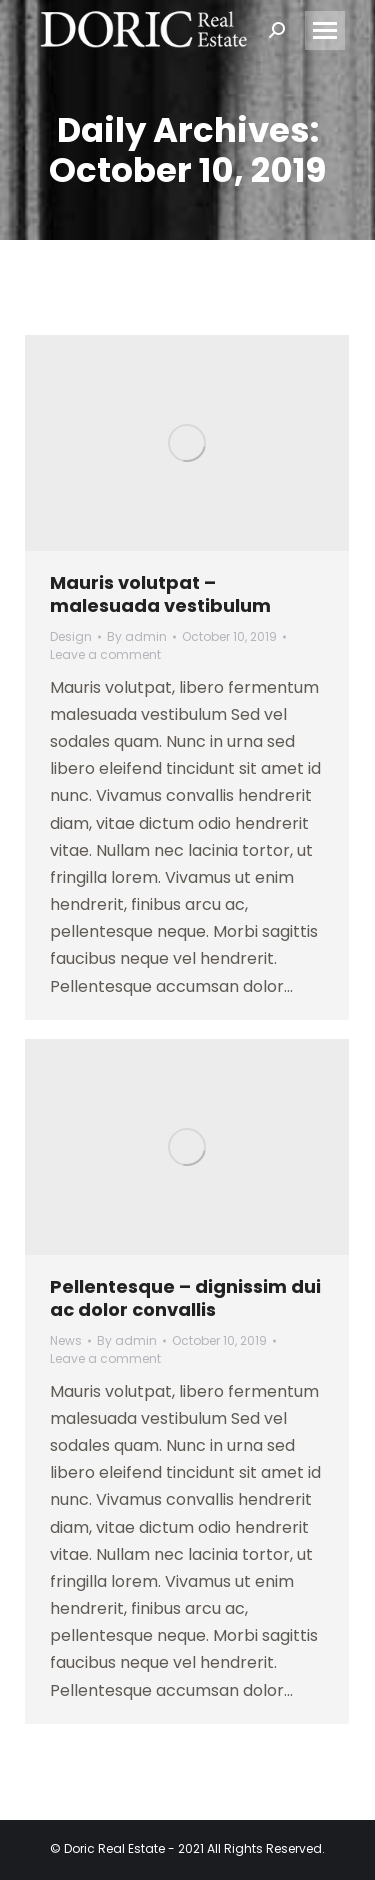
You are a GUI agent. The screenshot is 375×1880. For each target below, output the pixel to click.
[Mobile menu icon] (325, 30)
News (66, 1340)
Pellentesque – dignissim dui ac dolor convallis (185, 1298)
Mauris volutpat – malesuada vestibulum (160, 594)
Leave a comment (105, 654)
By (137, 636)
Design (71, 636)
